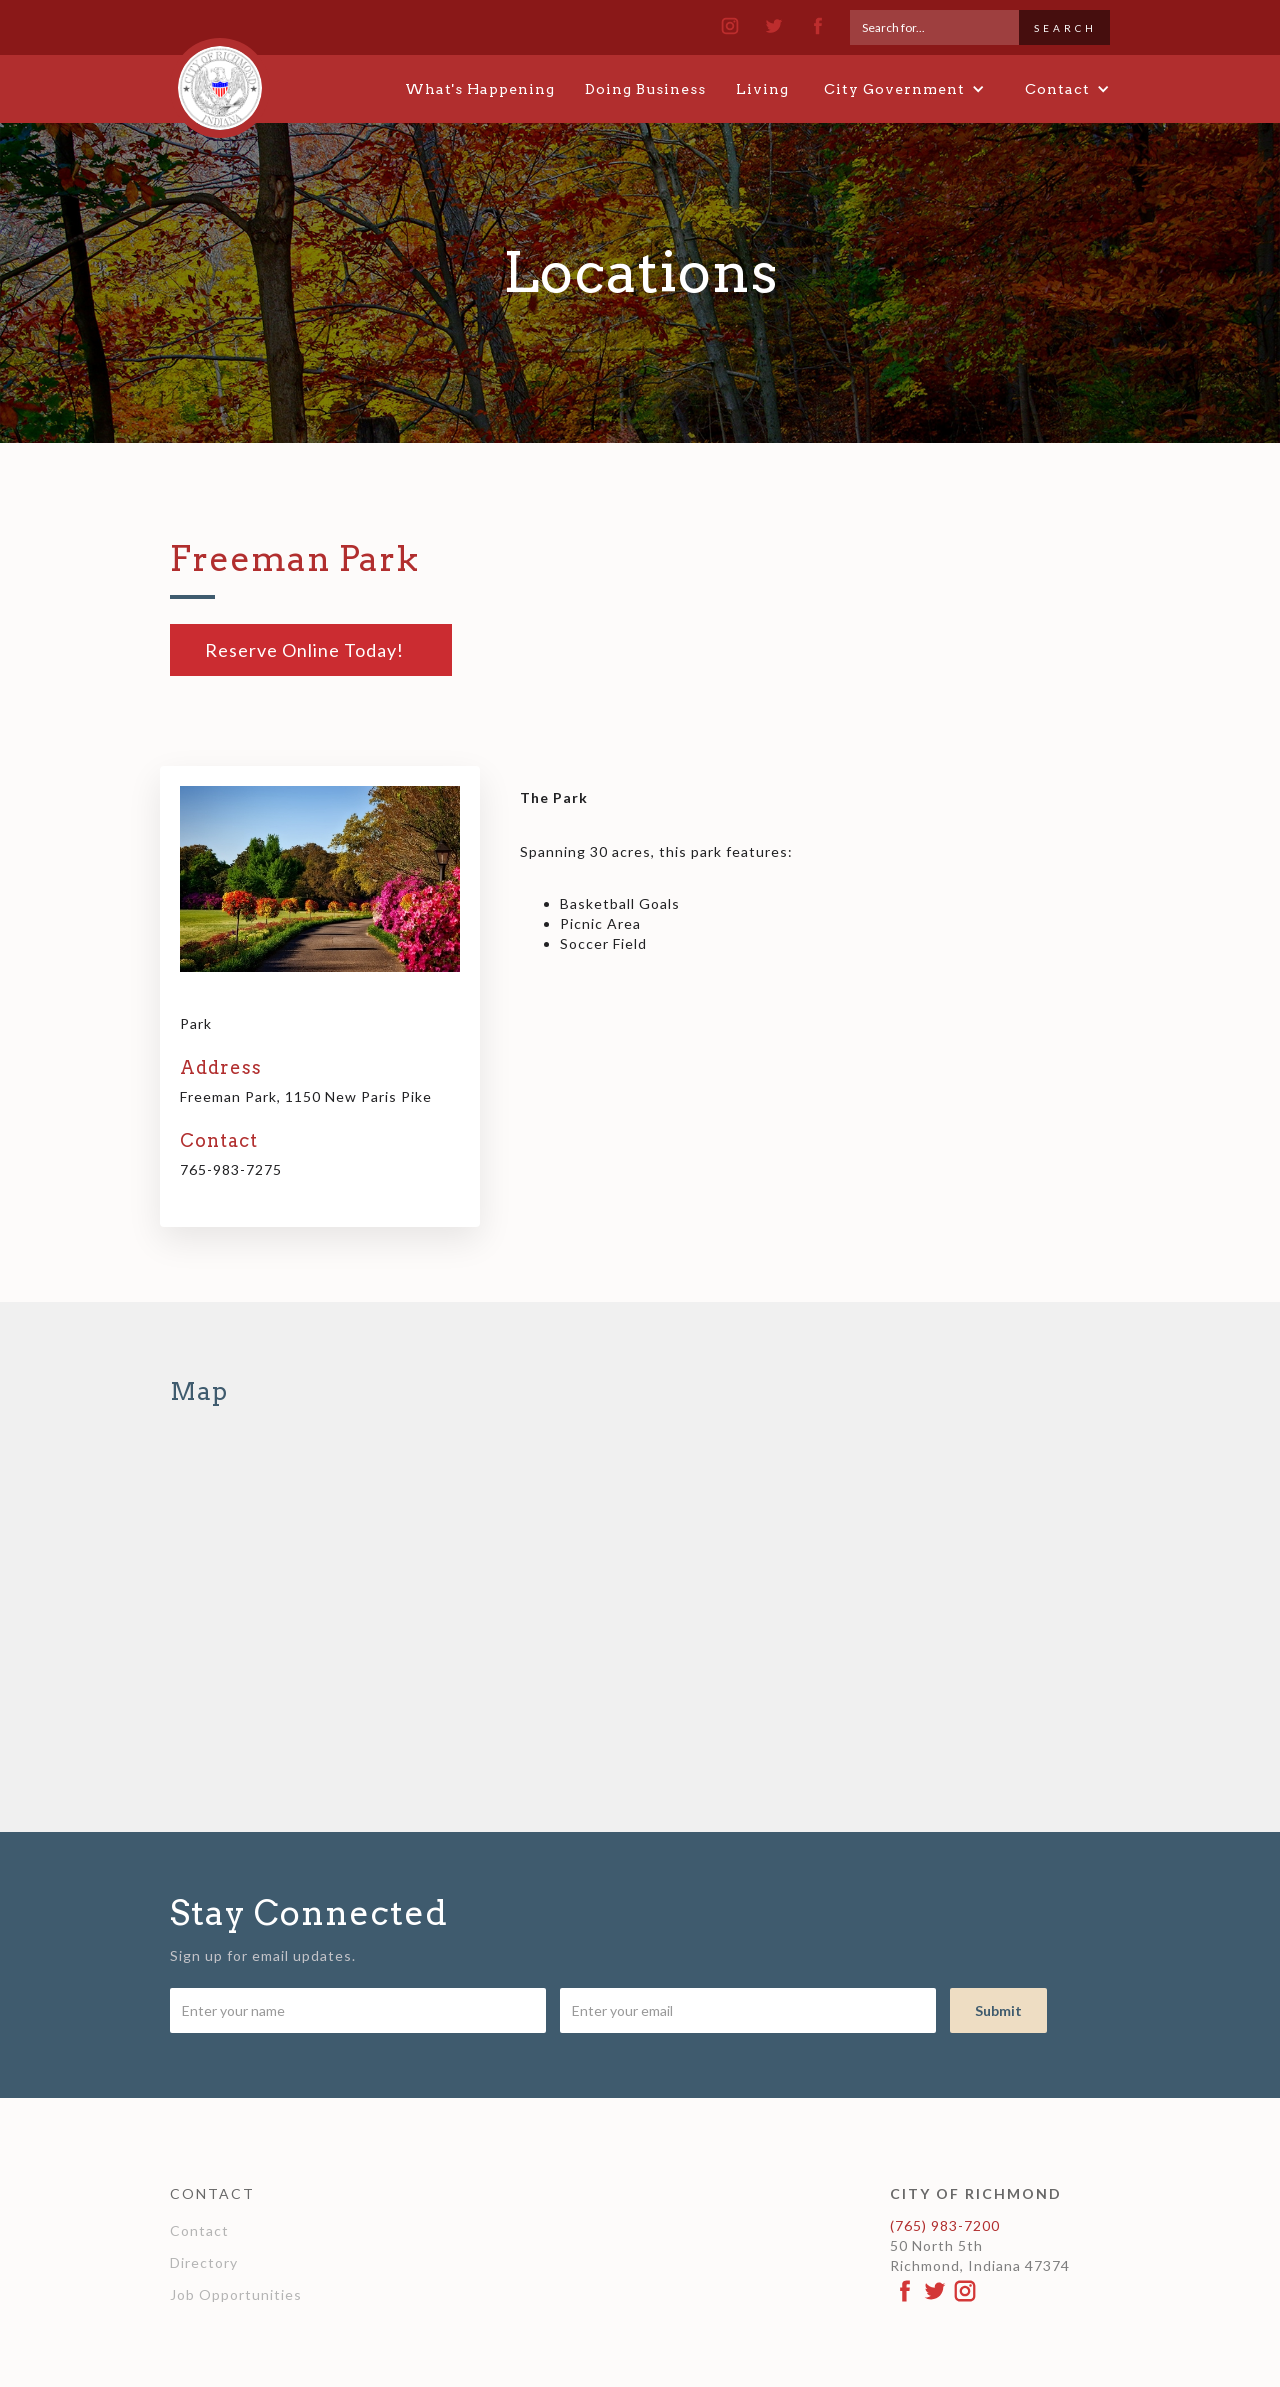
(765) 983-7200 (945, 2225)
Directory (204, 2262)
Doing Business (645, 89)
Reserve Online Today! (304, 650)
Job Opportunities (236, 2294)
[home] (220, 79)
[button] (904, 89)
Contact (199, 2230)
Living (762, 89)
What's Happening (480, 89)
